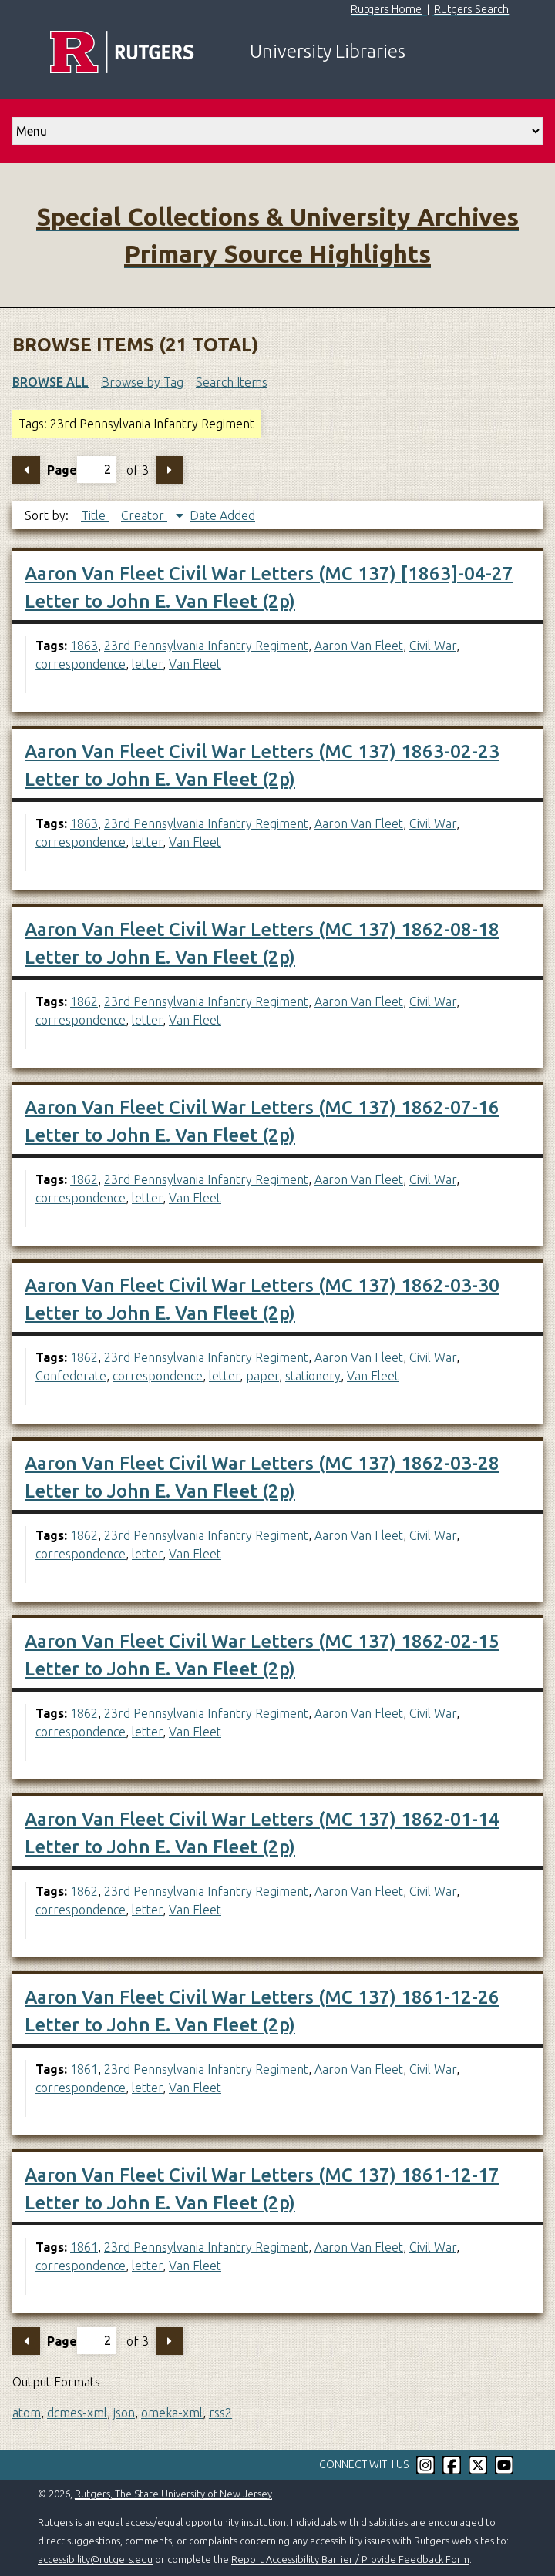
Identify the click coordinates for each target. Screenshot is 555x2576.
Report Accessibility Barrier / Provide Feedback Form (350, 2559)
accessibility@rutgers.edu (95, 2559)
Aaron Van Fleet (358, 645)
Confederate (70, 1376)
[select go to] (277, 131)
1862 (84, 1001)
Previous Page (26, 470)
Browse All (50, 382)
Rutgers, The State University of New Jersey (173, 2493)
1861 (84, 2069)
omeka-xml (172, 2413)
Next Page (169, 470)
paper (262, 1376)
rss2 (220, 2413)
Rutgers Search (471, 9)
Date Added (222, 515)
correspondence (80, 664)
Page (81, 469)
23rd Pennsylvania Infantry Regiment (206, 645)
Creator (144, 515)
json (124, 2413)
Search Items (231, 382)
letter (147, 664)
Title (95, 515)
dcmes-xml (77, 2413)
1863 (84, 645)
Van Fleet (195, 664)
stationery (313, 1376)
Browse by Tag (142, 382)
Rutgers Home (386, 9)
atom (26, 2413)
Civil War (432, 645)
